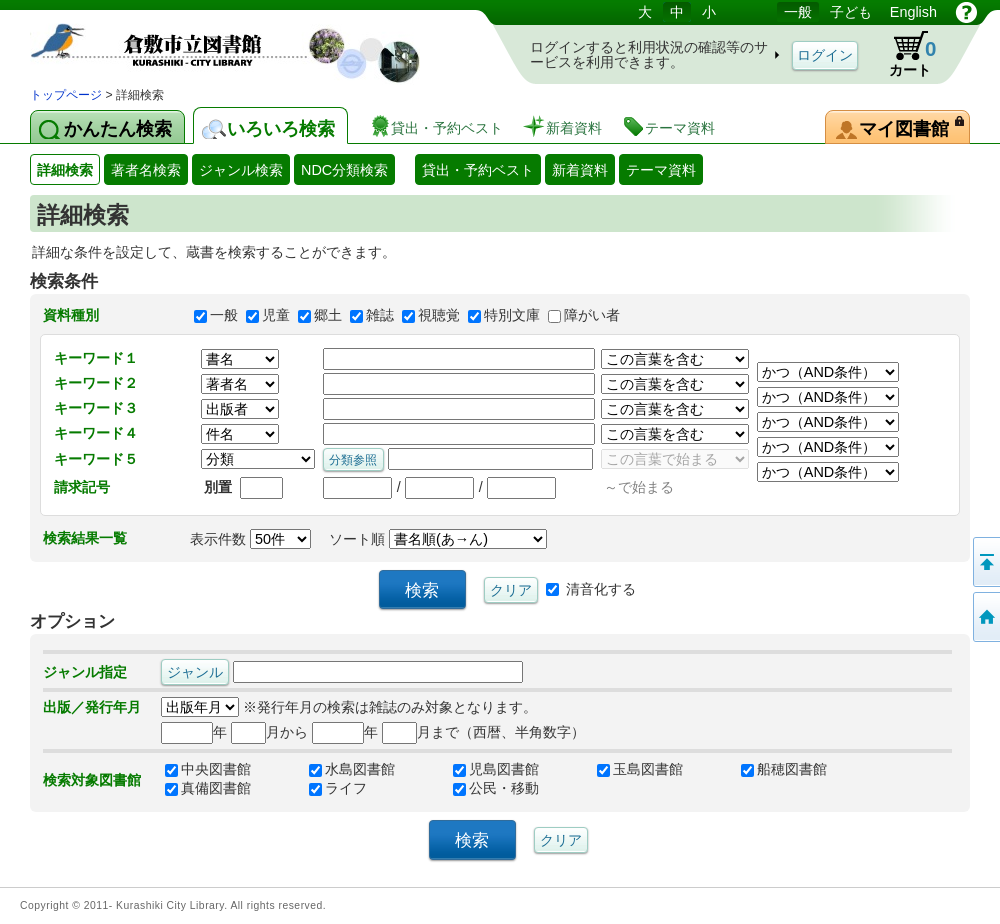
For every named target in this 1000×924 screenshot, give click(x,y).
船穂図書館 (784, 770)
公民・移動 (496, 789)
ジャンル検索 (241, 170)
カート (903, 54)
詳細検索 (65, 170)
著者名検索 (146, 170)
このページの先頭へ (985, 562)
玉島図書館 (640, 770)
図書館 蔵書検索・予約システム (240, 42)
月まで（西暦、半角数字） (483, 732)
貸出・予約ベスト (478, 170)
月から (269, 732)
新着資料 (580, 170)
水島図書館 (352, 770)
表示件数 (250, 539)
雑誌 (380, 315)
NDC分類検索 (344, 170)
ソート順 (438, 539)
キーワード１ (96, 358)
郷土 (328, 315)
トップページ (66, 95)
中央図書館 (208, 770)
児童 (276, 315)
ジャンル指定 (85, 672)
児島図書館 (496, 770)
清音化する (601, 588)
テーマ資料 (661, 170)
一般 (224, 315)
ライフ (338, 789)
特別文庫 (512, 315)
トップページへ (985, 617)
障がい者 (592, 315)
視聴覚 (439, 315)
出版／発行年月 (92, 707)
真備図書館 (208, 789)
